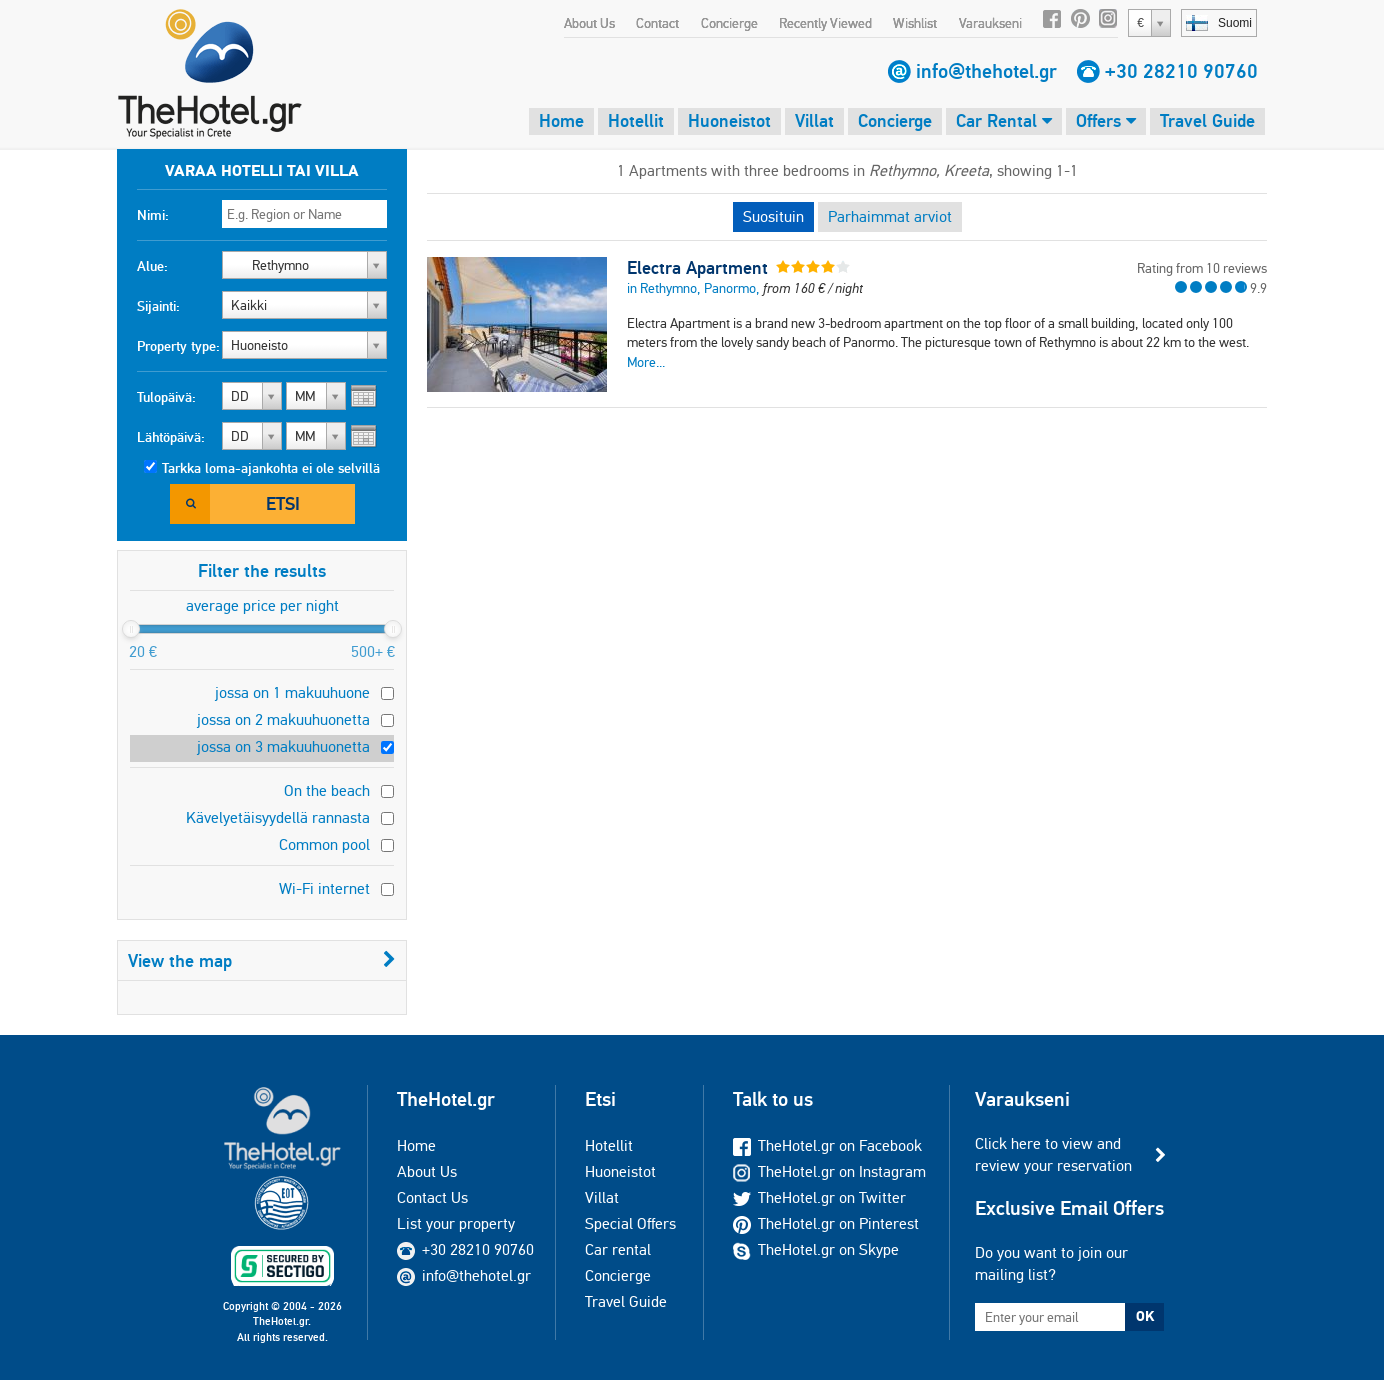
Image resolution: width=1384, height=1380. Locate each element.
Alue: (152, 266)
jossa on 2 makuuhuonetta (283, 719)
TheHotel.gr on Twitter (819, 1197)
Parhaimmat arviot (890, 216)
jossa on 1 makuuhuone (292, 692)
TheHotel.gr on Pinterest (826, 1223)
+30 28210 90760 (1181, 71)
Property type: (178, 346)
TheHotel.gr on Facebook (827, 1145)
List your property (456, 1223)
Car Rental (1004, 120)
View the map (262, 960)
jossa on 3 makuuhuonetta (283, 746)
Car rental (618, 1249)
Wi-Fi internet (324, 888)
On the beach (327, 790)
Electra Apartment (697, 268)
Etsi (283, 503)
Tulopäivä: (166, 397)
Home (561, 120)
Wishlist (915, 23)
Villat (814, 120)
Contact (657, 23)
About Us (589, 23)
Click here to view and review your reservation (1053, 1154)
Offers (1106, 120)
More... (646, 362)
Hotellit (636, 120)
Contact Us (432, 1197)
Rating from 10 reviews (1202, 268)
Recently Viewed (825, 23)
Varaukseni (990, 23)
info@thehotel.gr (986, 71)
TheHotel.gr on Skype (816, 1249)
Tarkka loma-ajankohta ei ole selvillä (271, 468)
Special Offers (630, 1223)
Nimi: (153, 215)
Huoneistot (729, 120)
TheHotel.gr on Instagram (829, 1171)
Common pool (324, 844)
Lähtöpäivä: (171, 437)
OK (1145, 1316)
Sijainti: (158, 306)
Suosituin (773, 216)
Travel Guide (1207, 120)
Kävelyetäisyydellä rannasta (278, 817)
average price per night (262, 605)
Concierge (729, 23)
